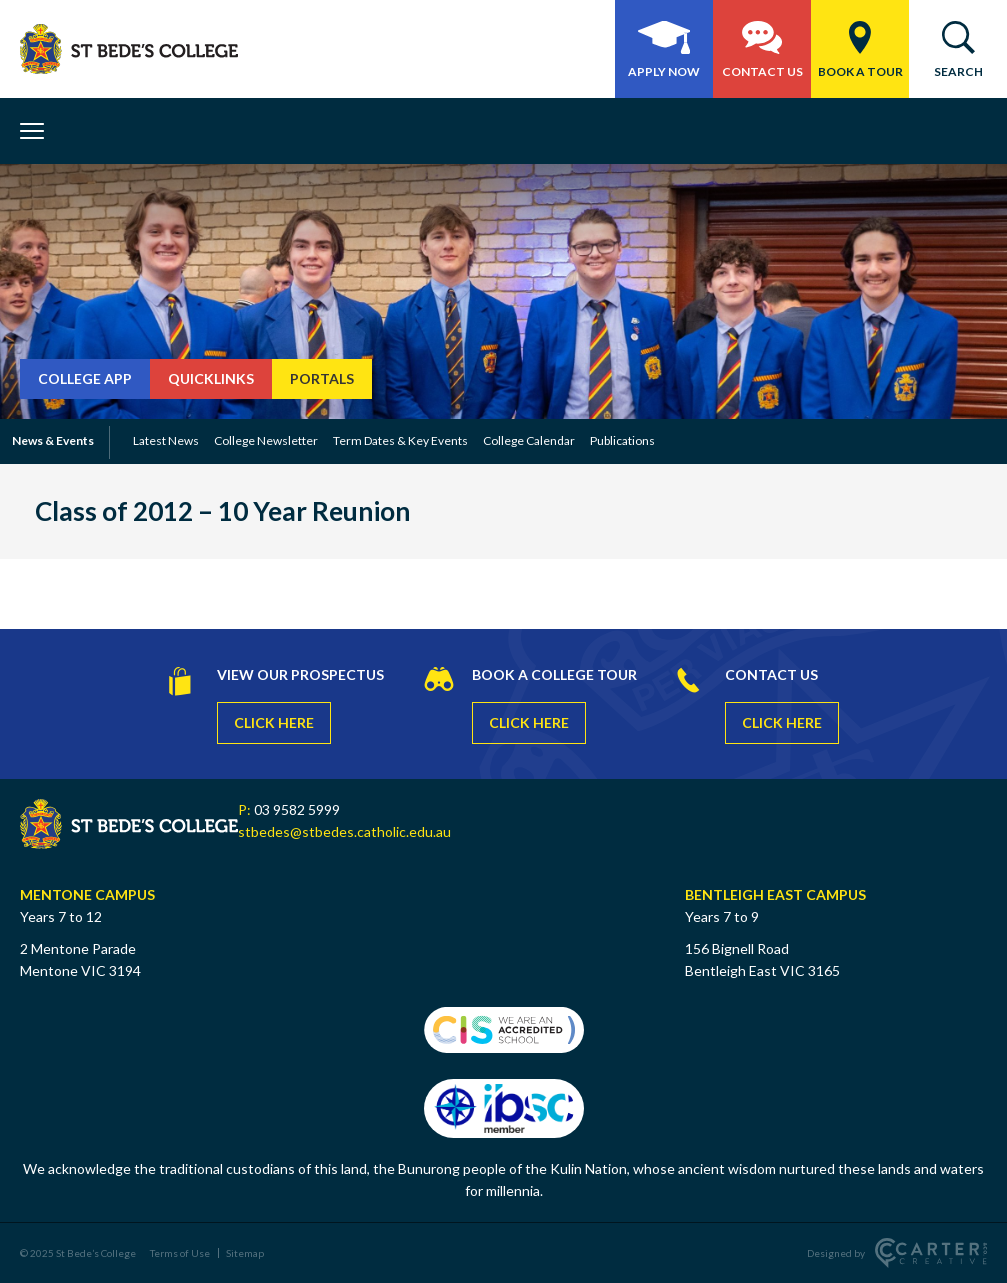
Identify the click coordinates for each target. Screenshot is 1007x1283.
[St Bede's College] (129, 49)
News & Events (53, 440)
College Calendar (529, 440)
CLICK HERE (274, 722)
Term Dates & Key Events (400, 440)
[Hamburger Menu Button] (39, 131)
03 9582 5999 (297, 809)
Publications (622, 440)
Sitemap (245, 1253)
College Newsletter (266, 440)
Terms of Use (180, 1253)
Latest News (166, 440)
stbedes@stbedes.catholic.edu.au (344, 831)
